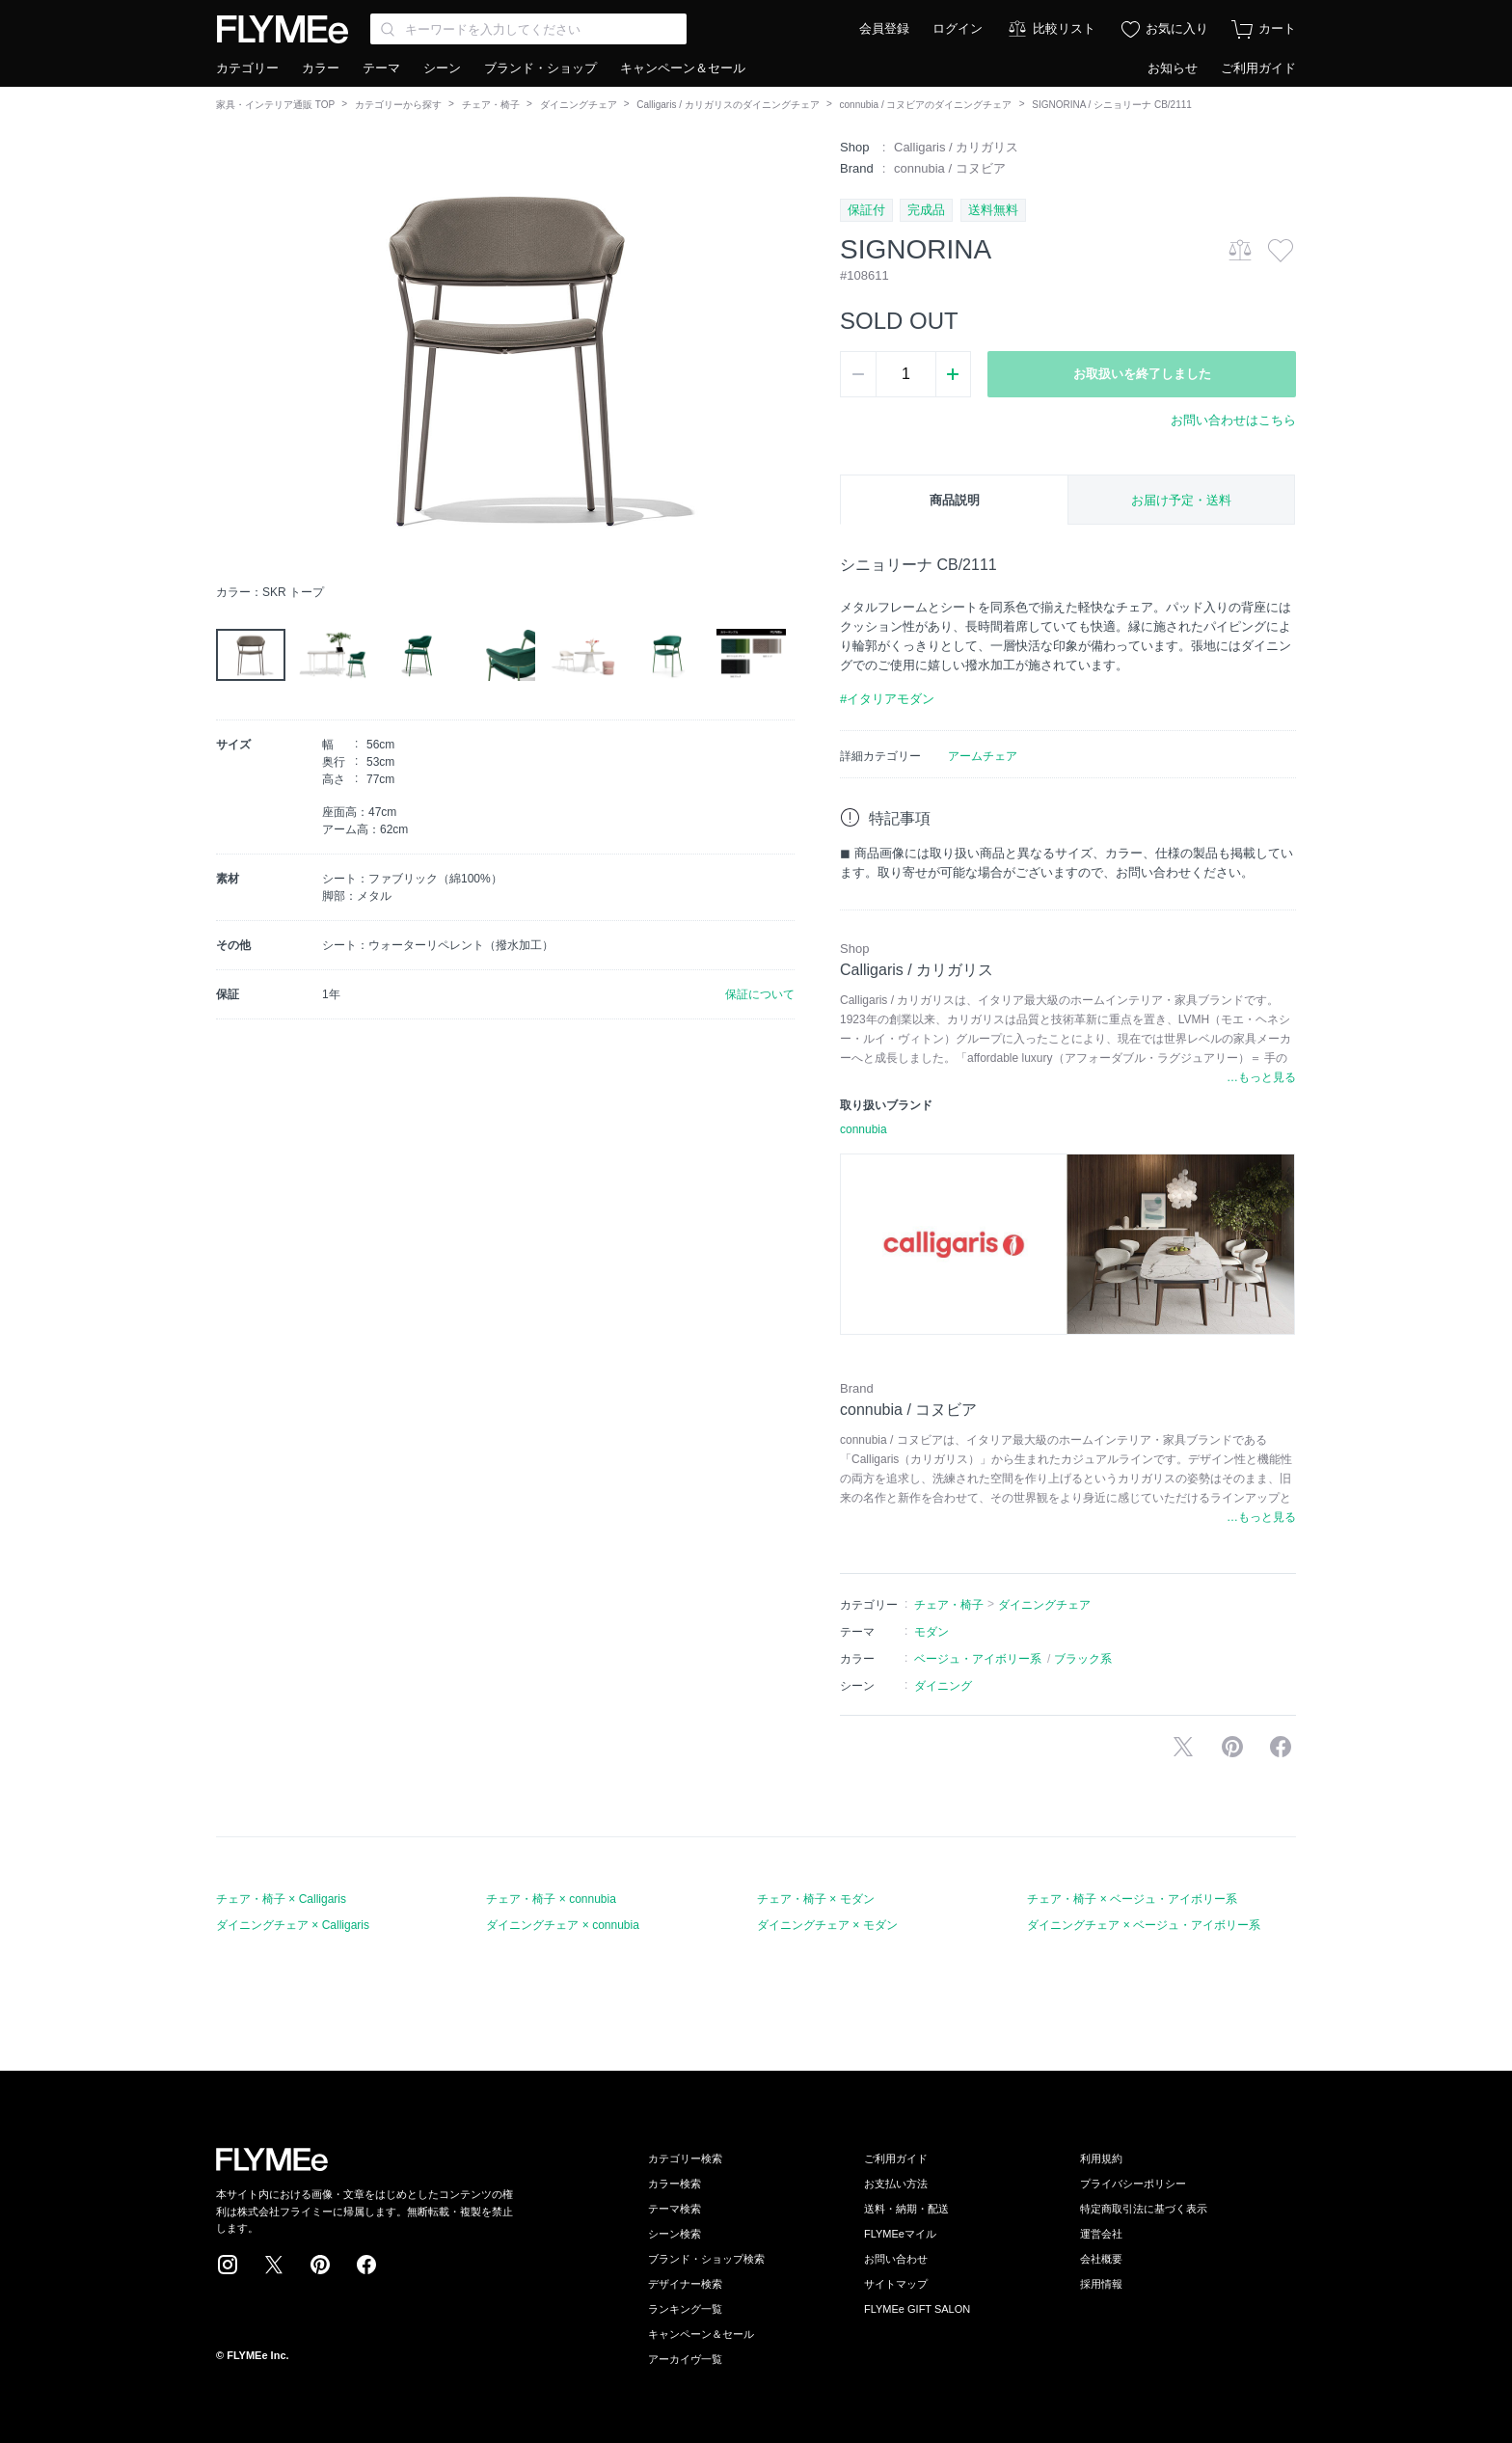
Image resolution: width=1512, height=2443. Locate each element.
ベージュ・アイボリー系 (977, 1659)
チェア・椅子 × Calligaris (281, 1899)
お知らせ (1173, 68)
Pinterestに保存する (1232, 1746)
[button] (231, 356)
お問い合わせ (896, 2259)
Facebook (366, 2264)
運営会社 (1101, 2233)
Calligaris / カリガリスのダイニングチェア (727, 104)
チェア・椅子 (491, 104)
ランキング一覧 (685, 2309)
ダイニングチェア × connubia (562, 1925)
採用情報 (1101, 2284)
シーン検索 (674, 2233)
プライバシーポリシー (1133, 2183)
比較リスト (1064, 28)
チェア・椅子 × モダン (816, 1899)
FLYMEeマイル (900, 2233)
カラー (320, 68)
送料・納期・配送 (906, 2208)
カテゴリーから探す (398, 104)
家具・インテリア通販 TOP (275, 104)
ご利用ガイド (1258, 68)
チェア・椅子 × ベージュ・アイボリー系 (1132, 1899)
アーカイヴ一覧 (685, 2359)
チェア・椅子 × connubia (550, 1899)
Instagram (227, 2264)
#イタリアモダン (887, 699)
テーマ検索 (674, 2208)
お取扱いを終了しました (1142, 373)
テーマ (381, 68)
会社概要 (1101, 2259)
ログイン (957, 28)
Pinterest (320, 2264)
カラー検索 (674, 2183)
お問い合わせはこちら (1233, 420)
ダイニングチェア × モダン (827, 1925)
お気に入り (1177, 28)
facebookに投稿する (1280, 1746)
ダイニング (943, 1686)
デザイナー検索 (685, 2284)
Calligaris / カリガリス (956, 147)
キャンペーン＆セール (682, 68)
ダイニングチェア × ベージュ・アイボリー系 (1143, 1925)
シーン (442, 68)
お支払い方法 (896, 2183)
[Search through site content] (528, 29)
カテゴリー (247, 68)
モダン (931, 1632)
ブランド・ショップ (540, 68)
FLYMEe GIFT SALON (917, 2309)
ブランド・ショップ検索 (706, 2259)
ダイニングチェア (578, 104)
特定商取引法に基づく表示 (1143, 2208)
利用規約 (1101, 2158)
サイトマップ (896, 2284)
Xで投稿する (1183, 1746)
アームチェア (982, 756)
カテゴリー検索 (685, 2158)
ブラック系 (1083, 1659)
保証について (760, 994)
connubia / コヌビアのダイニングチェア (926, 104)
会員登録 (884, 28)
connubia (863, 1129)
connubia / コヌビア (950, 168)
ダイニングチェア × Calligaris (292, 1925)
